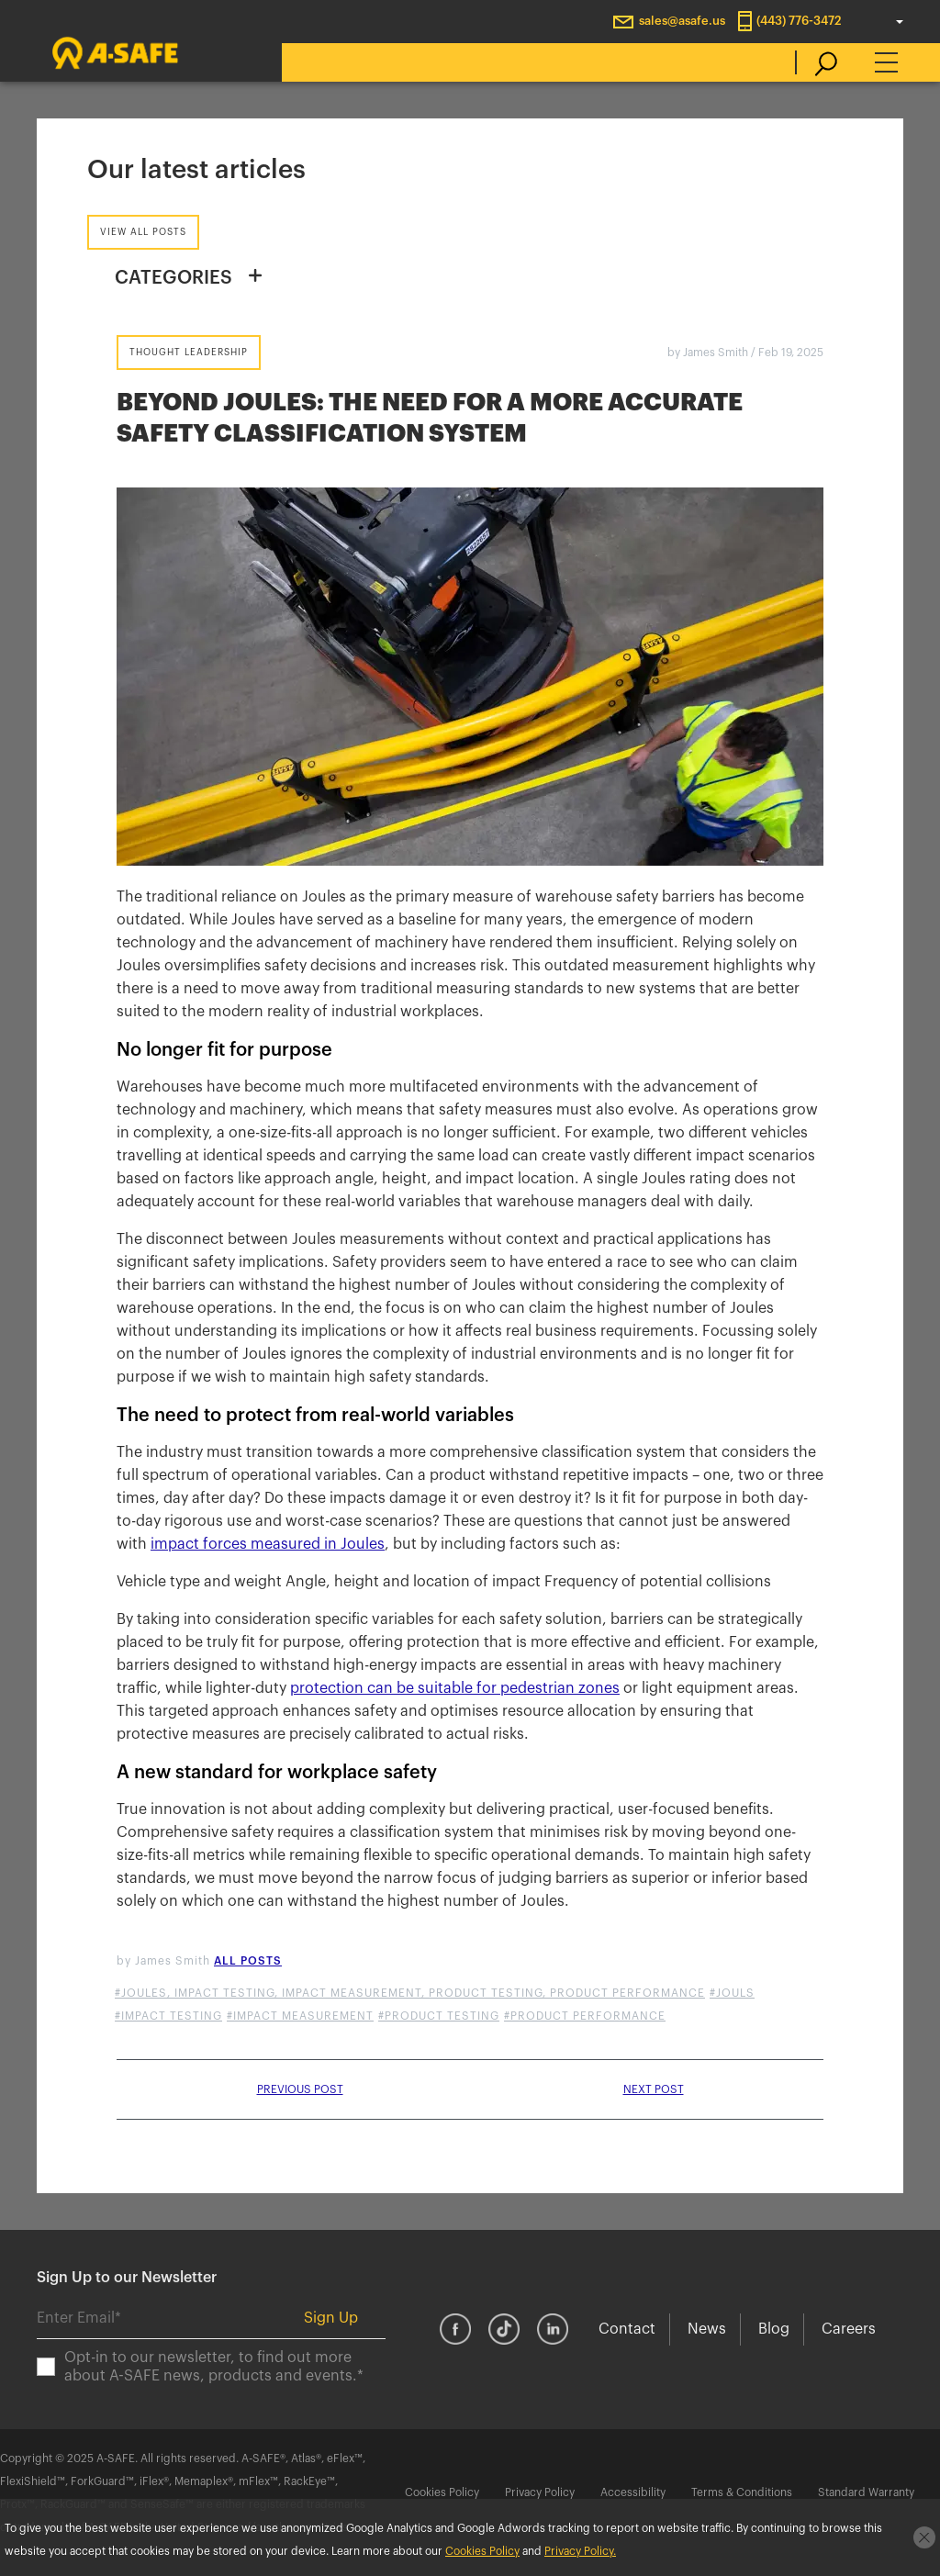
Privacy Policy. (580, 2551)
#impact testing (168, 2016)
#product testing (438, 2016)
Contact (627, 2329)
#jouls (732, 1993)
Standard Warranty (866, 2492)
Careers (849, 2329)
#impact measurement (300, 2016)
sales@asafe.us (682, 21)
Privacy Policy (540, 2492)
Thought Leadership (188, 352)
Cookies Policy (442, 2492)
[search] (816, 62)
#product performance (585, 2016)
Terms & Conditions (741, 2492)
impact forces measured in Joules (268, 1544)
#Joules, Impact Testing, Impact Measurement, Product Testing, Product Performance (410, 1993)
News (707, 2329)
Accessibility (633, 2492)
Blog (773, 2329)
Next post (653, 2089)
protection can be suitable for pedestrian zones (455, 1688)
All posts (248, 1960)
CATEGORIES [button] (173, 278)
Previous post (300, 2089)
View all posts (143, 232)
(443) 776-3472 (799, 21)
